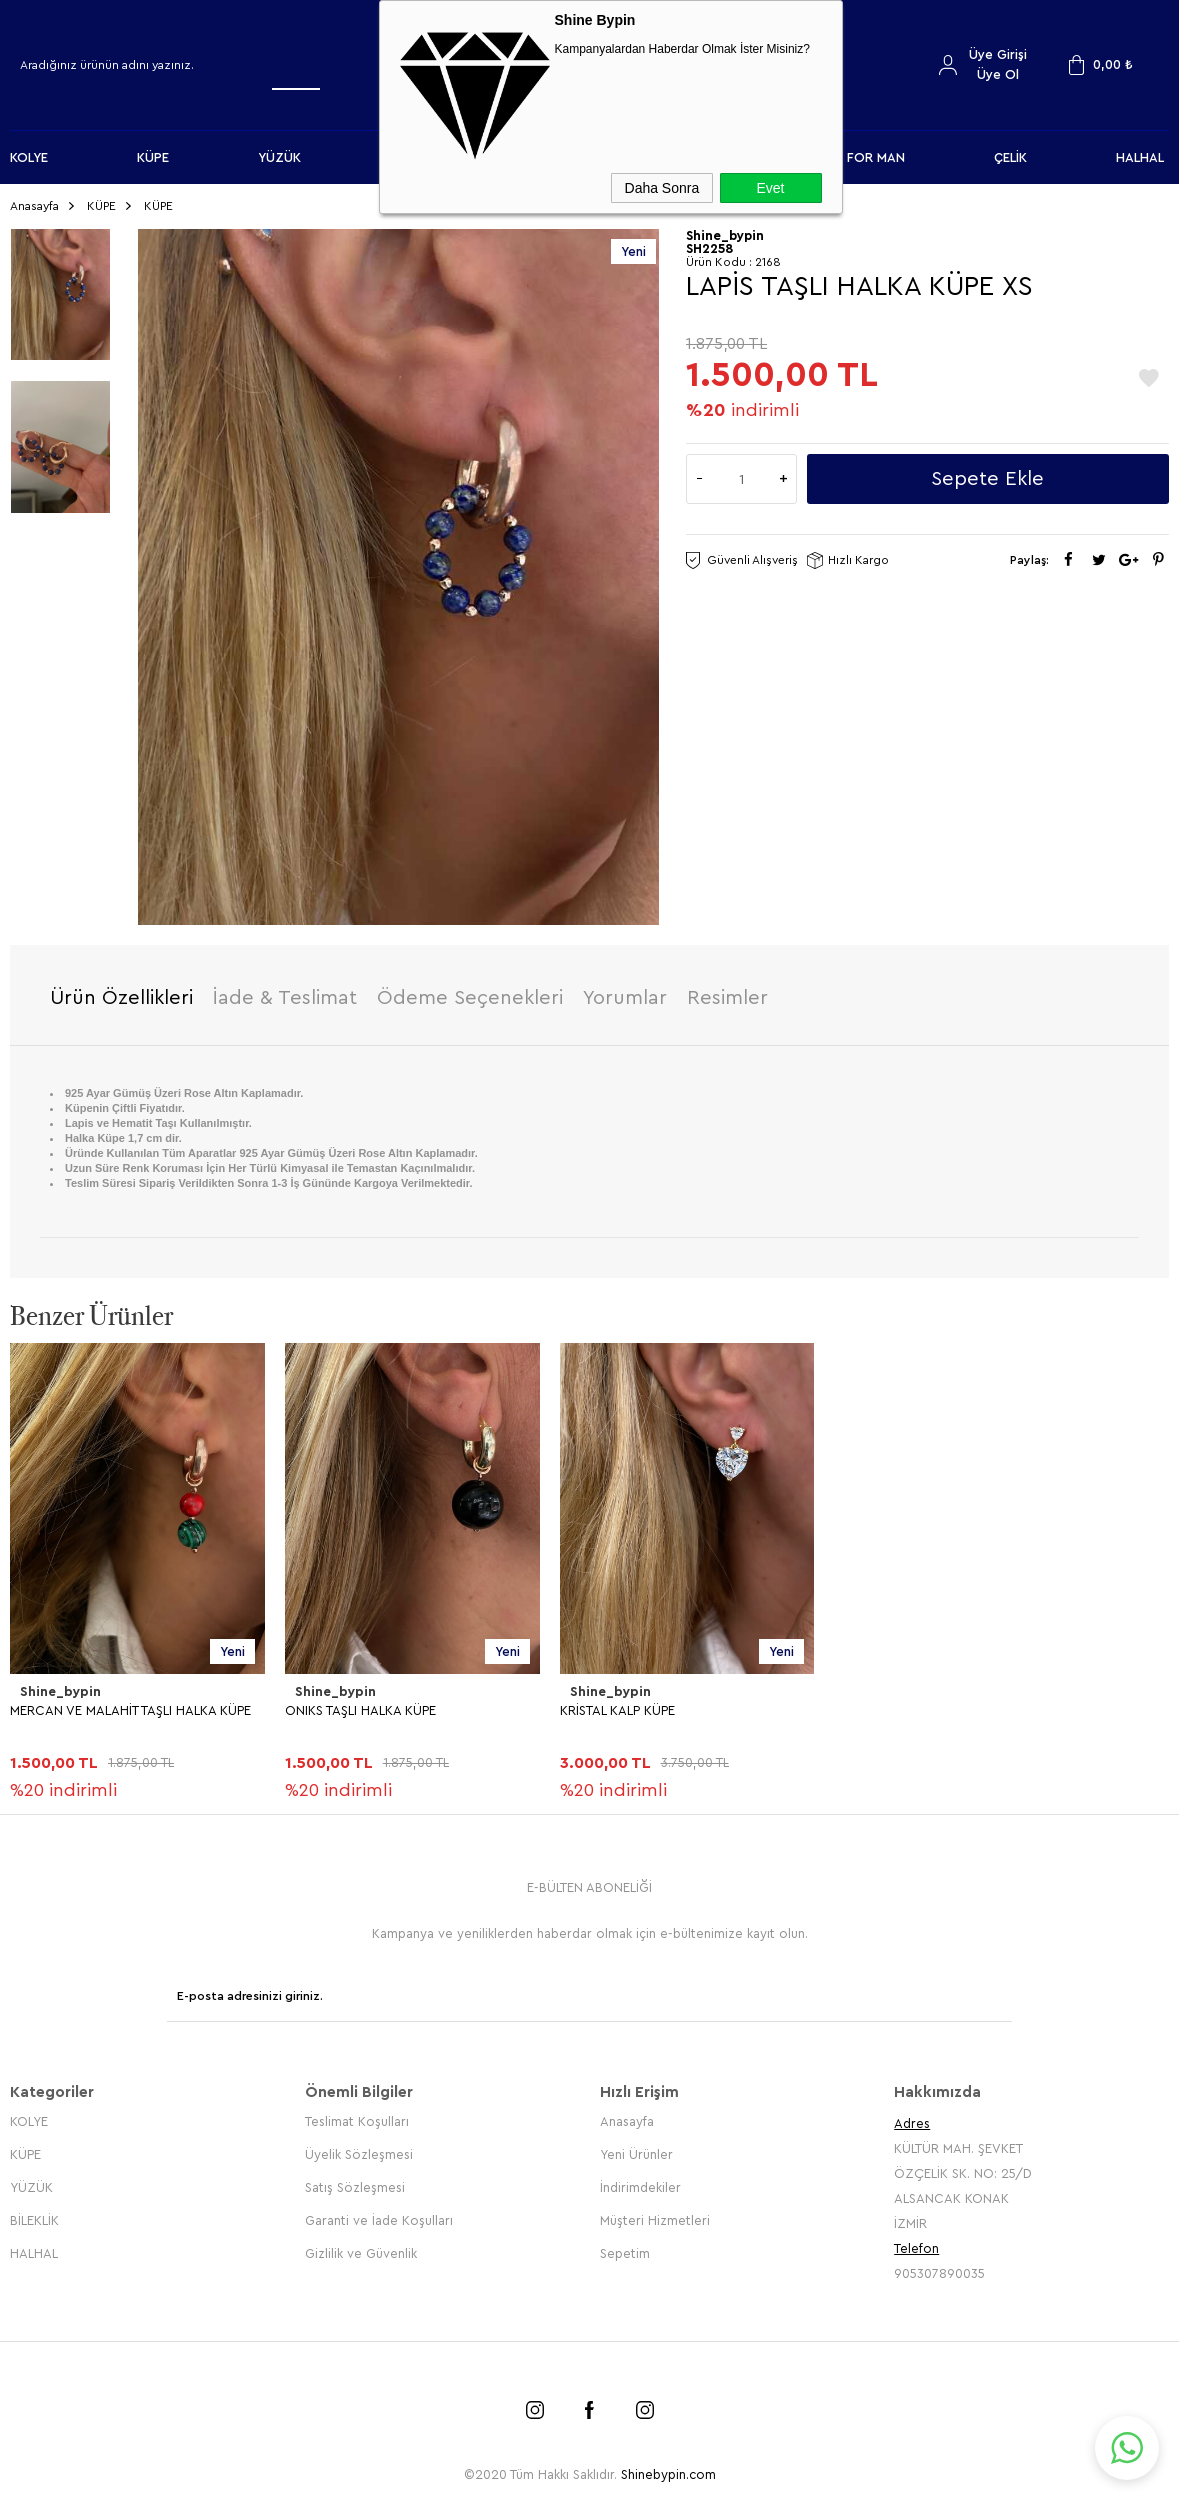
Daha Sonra (662, 188)
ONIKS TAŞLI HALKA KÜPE (360, 1705)
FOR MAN (876, 157)
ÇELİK (1010, 157)
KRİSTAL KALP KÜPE (617, 1705)
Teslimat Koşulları (357, 2112)
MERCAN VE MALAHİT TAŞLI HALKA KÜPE (130, 1705)
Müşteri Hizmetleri (655, 2211)
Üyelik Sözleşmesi (359, 2145)
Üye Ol (998, 74)
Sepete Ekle (987, 475)
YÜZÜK (279, 157)
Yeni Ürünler (636, 2145)
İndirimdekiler (640, 2178)
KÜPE (153, 157)
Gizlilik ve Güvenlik (361, 2244)
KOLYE (29, 157)
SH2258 (709, 244)
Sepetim (625, 2244)
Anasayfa (627, 2112)
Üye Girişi (998, 54)
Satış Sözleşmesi (355, 2178)
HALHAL (1140, 157)
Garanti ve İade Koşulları (379, 2211)
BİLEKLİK (34, 2211)
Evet (770, 188)
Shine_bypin (59, 1688)
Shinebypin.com (668, 2465)
